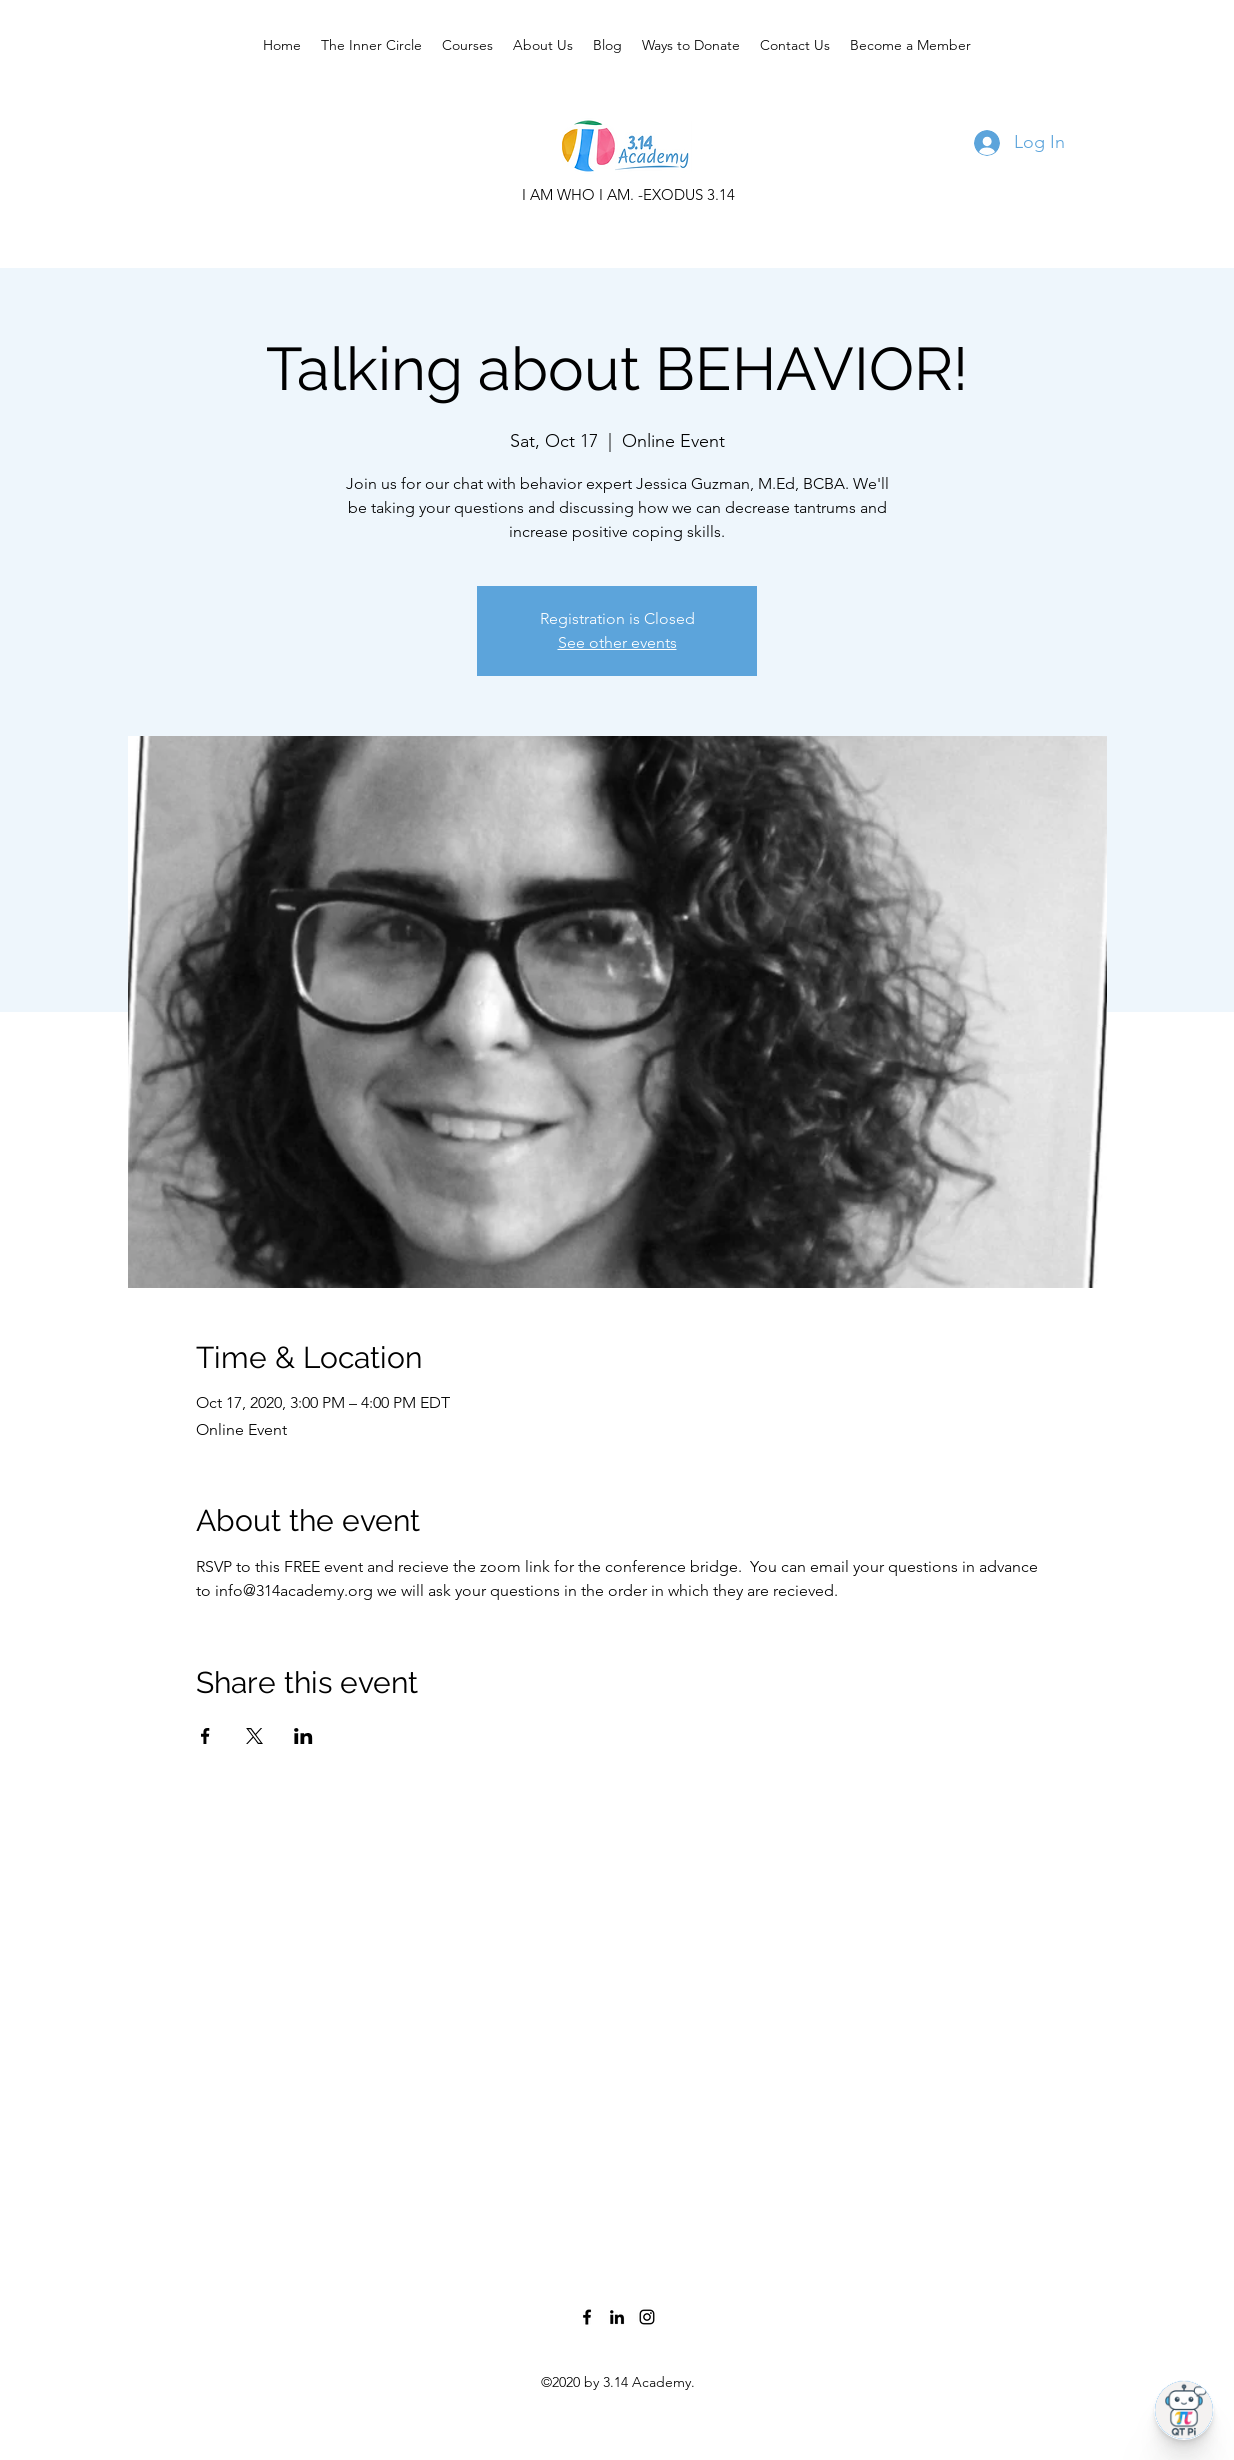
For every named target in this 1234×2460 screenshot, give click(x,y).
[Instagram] (647, 2317)
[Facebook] (587, 2317)
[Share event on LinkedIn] (303, 1736)
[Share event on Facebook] (205, 1736)
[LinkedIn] (617, 2317)
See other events (617, 642)
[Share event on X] (254, 1736)
